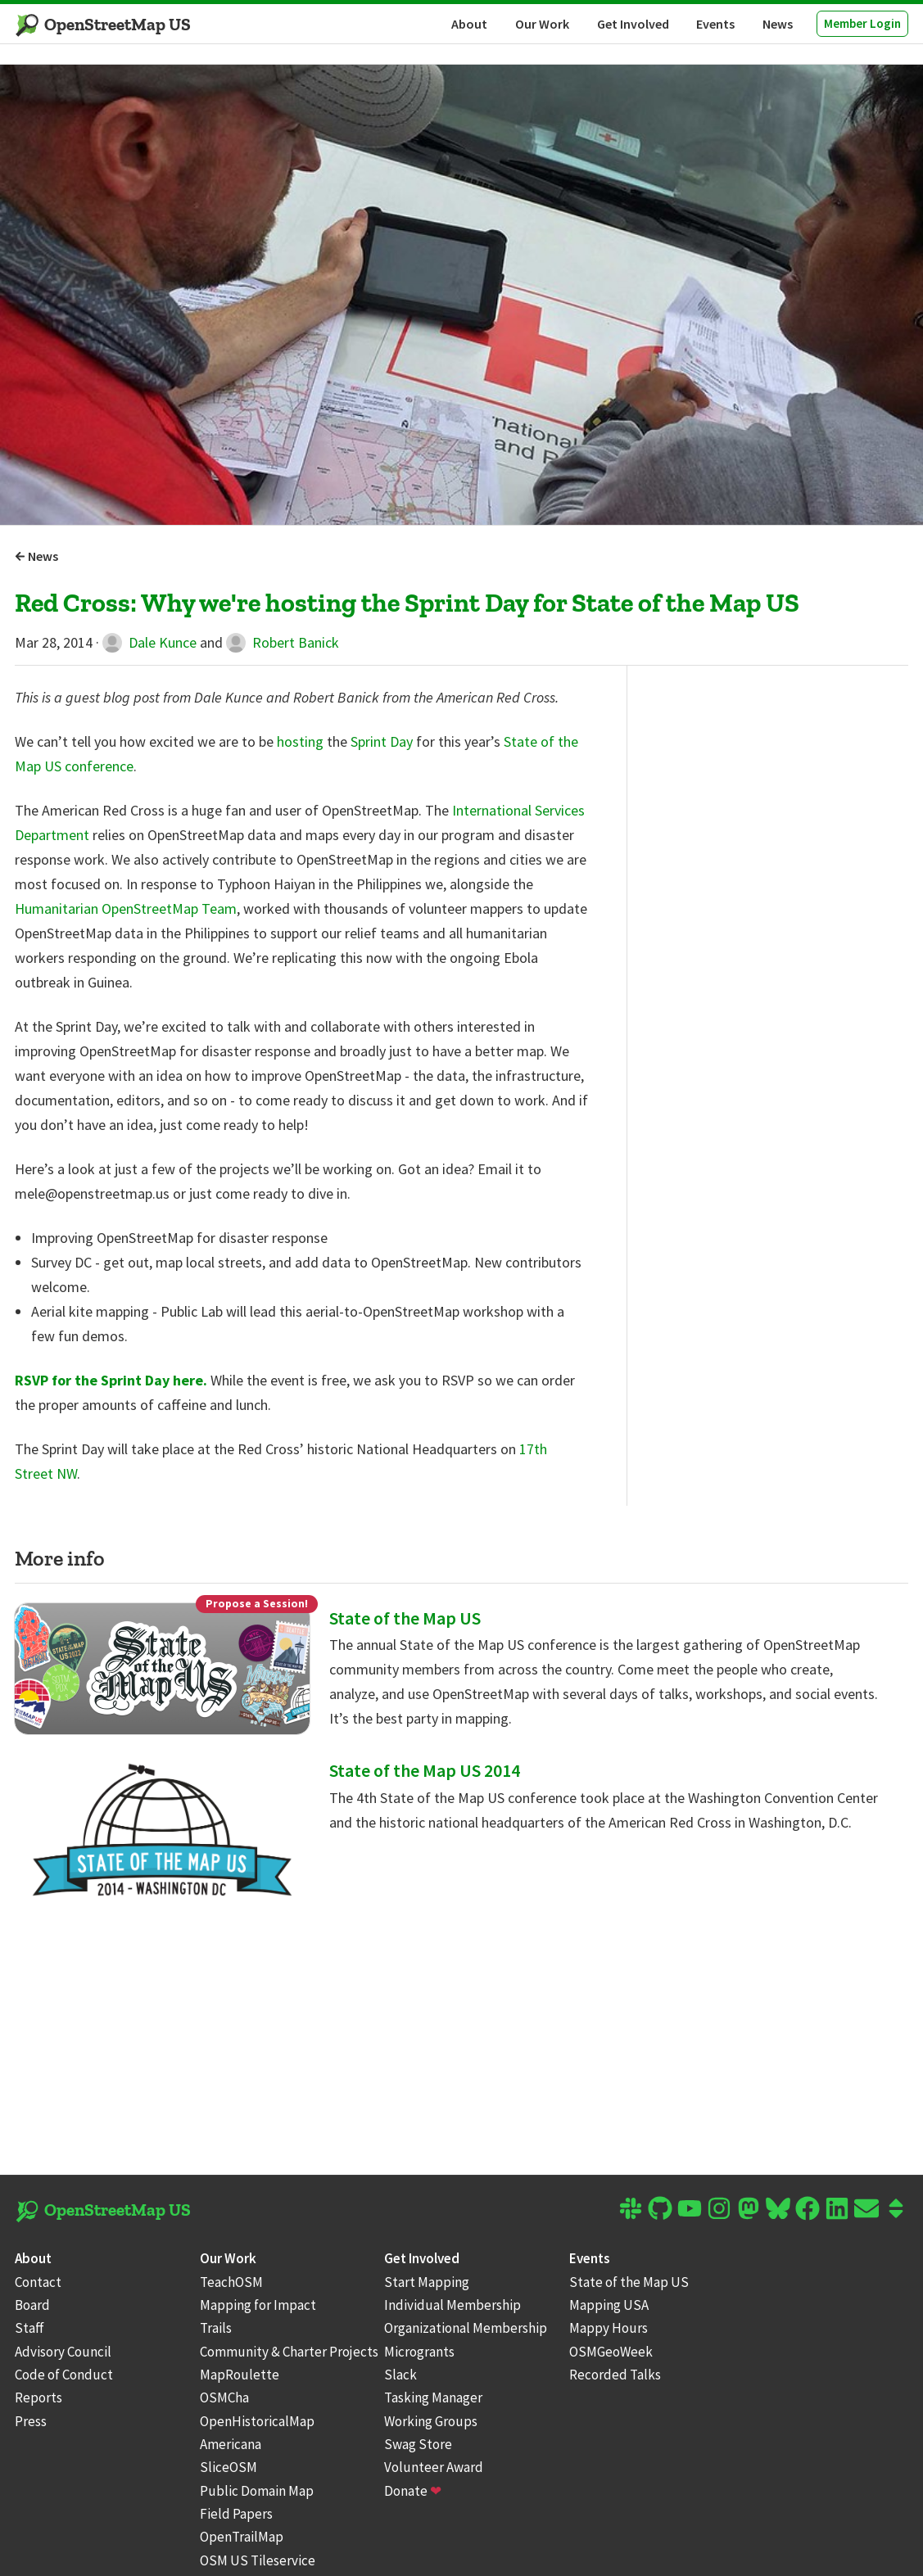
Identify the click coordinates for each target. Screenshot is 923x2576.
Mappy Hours (608, 2328)
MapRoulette (239, 2375)
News (777, 24)
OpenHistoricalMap (257, 2421)
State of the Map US (405, 1618)
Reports (38, 2397)
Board (32, 2305)
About (469, 24)
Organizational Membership (465, 2328)
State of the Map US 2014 (424, 1770)
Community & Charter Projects (289, 2352)
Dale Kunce (149, 642)
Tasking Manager (433, 2397)
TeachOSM (231, 2282)
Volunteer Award (433, 2467)
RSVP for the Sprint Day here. (111, 1380)
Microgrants (419, 2352)
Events (715, 24)
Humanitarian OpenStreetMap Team (126, 908)
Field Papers (236, 2514)
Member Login (862, 23)
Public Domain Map (257, 2491)
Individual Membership (452, 2305)
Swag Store (418, 2444)
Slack (400, 2375)
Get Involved (633, 24)
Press (31, 2421)
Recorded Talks (615, 2375)
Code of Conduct (64, 2375)
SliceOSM (228, 2467)
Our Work (542, 24)
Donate (412, 2491)
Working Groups (430, 2421)
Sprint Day (382, 741)
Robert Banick (282, 642)
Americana (230, 2444)
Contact (38, 2282)
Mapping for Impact (258, 2305)
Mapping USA (609, 2305)
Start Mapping (426, 2282)
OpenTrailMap (241, 2537)
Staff (29, 2328)
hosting (300, 741)
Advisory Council (63, 2352)
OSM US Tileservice (257, 2560)
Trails (216, 2328)
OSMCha (224, 2397)
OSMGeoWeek (611, 2352)
